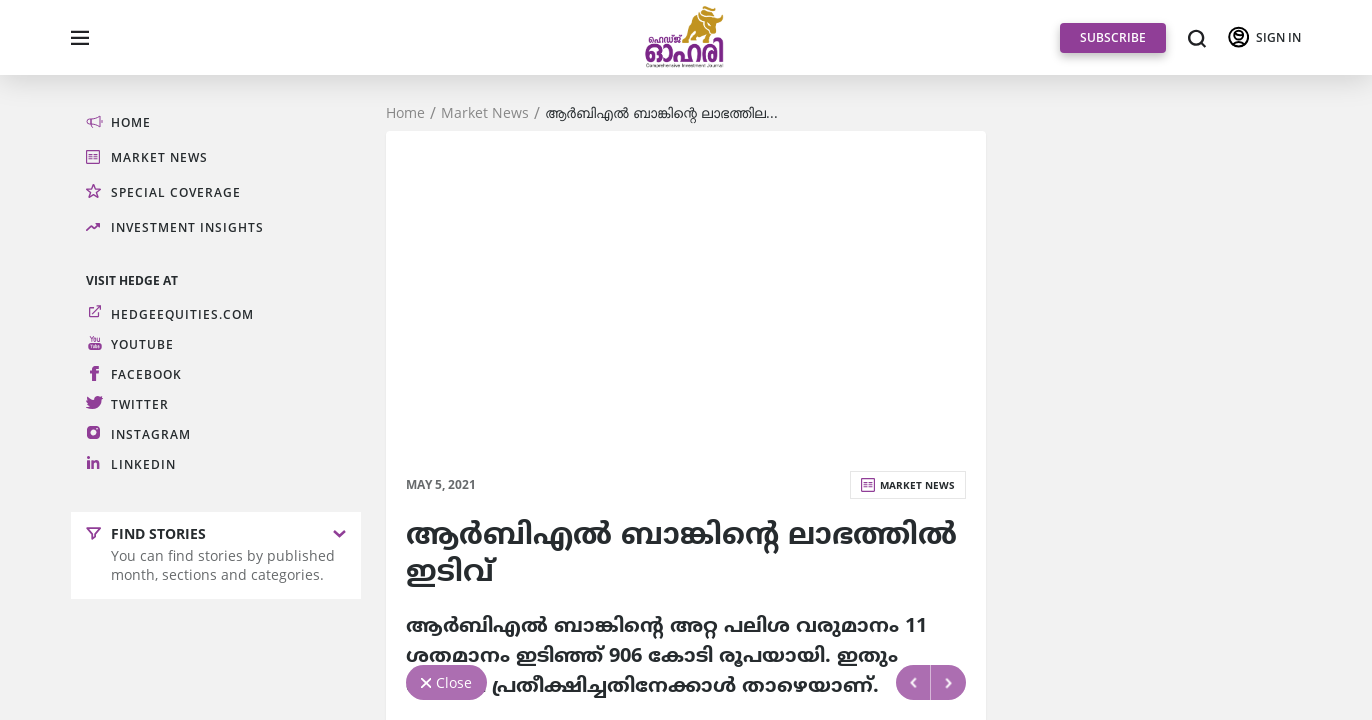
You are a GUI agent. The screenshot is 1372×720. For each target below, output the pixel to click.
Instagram (151, 434)
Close (454, 682)
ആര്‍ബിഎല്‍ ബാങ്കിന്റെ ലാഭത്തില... (661, 113)
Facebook (146, 374)
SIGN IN (1278, 37)
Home (405, 113)
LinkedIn (143, 464)
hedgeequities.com (182, 314)
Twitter (140, 404)
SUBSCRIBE (1113, 37)
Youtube (142, 344)
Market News (485, 113)
